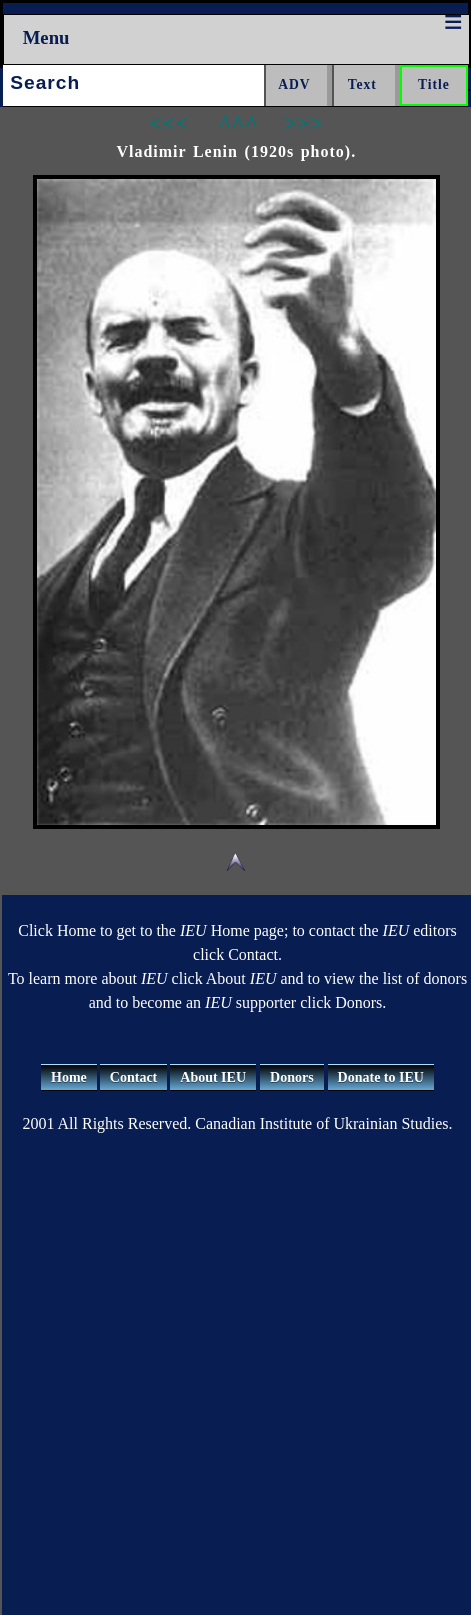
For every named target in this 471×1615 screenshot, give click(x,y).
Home (69, 1077)
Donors (292, 1077)
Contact (133, 1077)
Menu (46, 37)
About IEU (213, 1077)
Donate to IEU (381, 1077)
